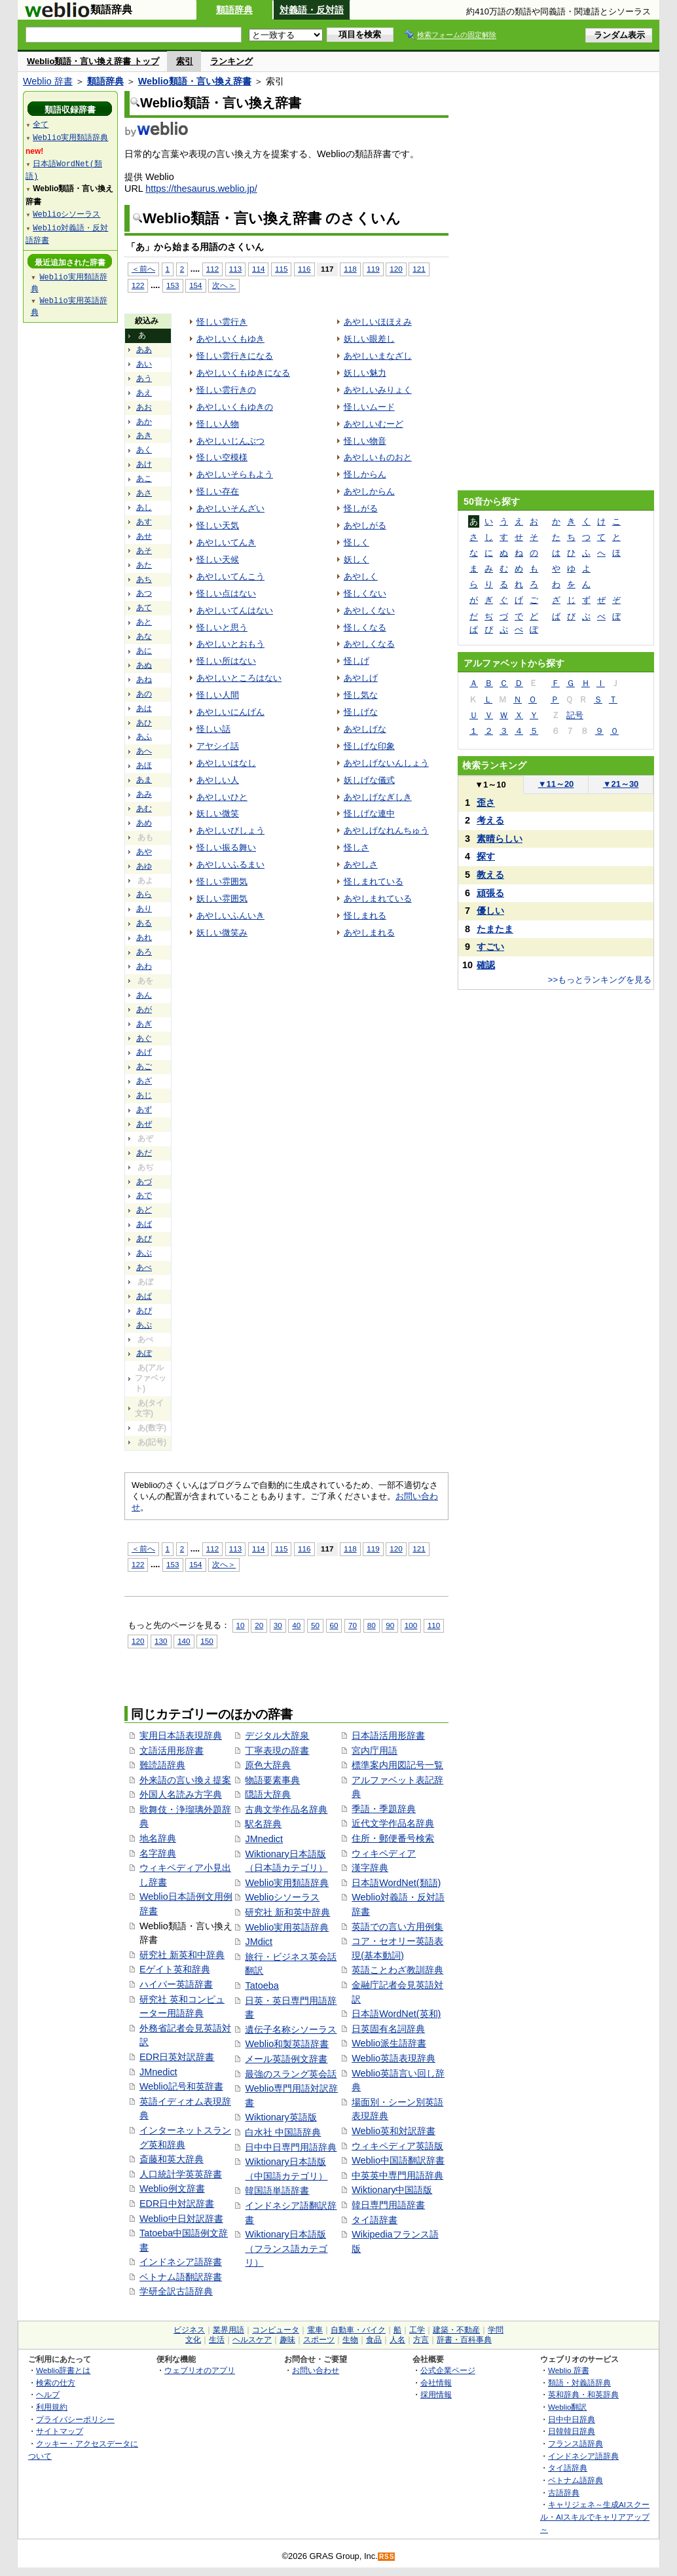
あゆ (144, 866)
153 (172, 285)
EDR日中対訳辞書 (176, 2203)
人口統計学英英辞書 (180, 2174)
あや (144, 851)
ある (144, 923)
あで (144, 1195)
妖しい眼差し (369, 339)
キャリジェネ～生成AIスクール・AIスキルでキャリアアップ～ (595, 2516)
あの (144, 693)
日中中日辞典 (571, 2419)
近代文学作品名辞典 (393, 1823)
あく (144, 449)
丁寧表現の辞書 (277, 1750)
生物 (350, 2340)
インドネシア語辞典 (583, 2456)
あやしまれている (378, 898)
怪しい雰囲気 (221, 881)
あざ (144, 1080)
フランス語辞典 (575, 2443)
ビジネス (189, 2330)
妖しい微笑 (217, 813)
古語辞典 (563, 2492)
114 (258, 268)
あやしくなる (369, 644)
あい (144, 364)
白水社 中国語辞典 (283, 2132)
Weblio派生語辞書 (389, 2043)
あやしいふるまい (230, 864)
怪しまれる (365, 915)
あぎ (144, 1023)
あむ (144, 808)
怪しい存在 (217, 491)
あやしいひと (221, 797)
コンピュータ (275, 2330)
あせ (144, 536)
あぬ (144, 665)
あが (144, 1009)
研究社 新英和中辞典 (182, 1955)
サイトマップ (59, 2431)
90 (390, 1625)
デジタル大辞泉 (277, 1735)
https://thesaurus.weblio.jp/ (201, 188)
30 (278, 1625)
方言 (421, 2340)
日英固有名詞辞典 (388, 2028)
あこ (144, 478)
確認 (486, 965)
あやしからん (369, 491)
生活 (217, 2340)
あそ (144, 550)
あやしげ (361, 678)
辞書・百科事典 (464, 2340)
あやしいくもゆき (230, 339)
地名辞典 (157, 1838)
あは (144, 708)
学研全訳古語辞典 (176, 2291)
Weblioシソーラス (282, 1897)
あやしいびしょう (230, 830)
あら (144, 894)
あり (144, 908)
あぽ (144, 1353)
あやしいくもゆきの (234, 407)
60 (334, 1625)
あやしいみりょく (378, 390)
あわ (144, 966)
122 (138, 285)
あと (144, 621)
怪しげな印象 (369, 746)
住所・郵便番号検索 (393, 1838)
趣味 (287, 2340)
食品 (374, 2340)
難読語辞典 (162, 1765)
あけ (144, 464)
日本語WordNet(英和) (396, 2013)
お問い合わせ (315, 2370)
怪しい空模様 (221, 457)
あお (144, 407)
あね (144, 679)
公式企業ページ (447, 2370)
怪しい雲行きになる (234, 356)
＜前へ (143, 268)
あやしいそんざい (230, 508)
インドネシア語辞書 (180, 2262)
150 (206, 1641)
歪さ (486, 802)
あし (144, 507)
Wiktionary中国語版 (392, 2190)
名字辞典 (157, 1853)
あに (144, 650)
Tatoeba (261, 1985)
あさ (144, 493)
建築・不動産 (456, 2330)
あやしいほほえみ (378, 322)
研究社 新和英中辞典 (287, 1912)
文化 (193, 2340)
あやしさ (361, 864)
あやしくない (369, 610)
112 (212, 268)
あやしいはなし (226, 763)
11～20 (556, 784)
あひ (144, 722)
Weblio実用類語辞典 (287, 1883)
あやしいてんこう (230, 576)
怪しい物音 (365, 441)
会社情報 (436, 2382)
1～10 (490, 784)
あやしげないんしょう (386, 763)
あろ (144, 951)
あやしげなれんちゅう (386, 830)
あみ (144, 794)
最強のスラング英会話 (291, 2074)
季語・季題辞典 (384, 1809)
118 (350, 268)
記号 (574, 715)
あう (144, 378)
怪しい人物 (217, 424)
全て (40, 124)
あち (144, 579)
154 (195, 285)
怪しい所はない (226, 661)
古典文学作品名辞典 (286, 1809)
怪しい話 (213, 729)
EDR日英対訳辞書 (176, 2057)
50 (315, 1625)
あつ (144, 593)
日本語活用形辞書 (388, 1735)
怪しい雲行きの (226, 390)
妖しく (356, 559)
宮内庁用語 (374, 1750)
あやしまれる (369, 932)
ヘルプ (48, 2394)
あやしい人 (217, 780)
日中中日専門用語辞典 (291, 2147)
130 (161, 1641)
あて (144, 607)
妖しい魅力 (365, 373)
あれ (144, 937)
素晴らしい (499, 838)
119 (373, 268)
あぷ (144, 1325)
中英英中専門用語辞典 (397, 2175)
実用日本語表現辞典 (180, 1735)
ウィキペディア (384, 1853)
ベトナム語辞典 (575, 2480)
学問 (495, 2330)
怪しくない (365, 593)
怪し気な (361, 695)
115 (281, 268)
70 (352, 1625)
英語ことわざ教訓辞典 (397, 1970)
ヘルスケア (252, 2340)
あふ (144, 736)
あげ (144, 1052)
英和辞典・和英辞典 (583, 2394)
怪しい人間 (217, 695)
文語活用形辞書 (171, 1750)
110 (434, 1625)
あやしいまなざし (378, 356)
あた (144, 565)
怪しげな (361, 712)
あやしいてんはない (234, 610)
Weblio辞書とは (63, 2370)
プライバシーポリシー (75, 2419)
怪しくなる (365, 627)
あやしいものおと (378, 457)
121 (418, 268)
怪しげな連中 (369, 813)
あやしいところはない (239, 678)
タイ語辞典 (567, 2467)
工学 (417, 2330)
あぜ (144, 1124)
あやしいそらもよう (234, 474)
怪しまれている (373, 881)
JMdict (258, 1941)
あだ (144, 1152)
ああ (144, 349)
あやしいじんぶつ (230, 441)
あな (144, 636)
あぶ (144, 1253)
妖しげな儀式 (369, 780)
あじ (144, 1095)
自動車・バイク (358, 2330)
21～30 (621, 784)
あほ (144, 765)
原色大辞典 (268, 1765)
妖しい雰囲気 (221, 898)
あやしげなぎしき (378, 797)
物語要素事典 (272, 1780)
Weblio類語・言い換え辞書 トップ (93, 61)
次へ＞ (224, 285)
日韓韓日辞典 (571, 2431)
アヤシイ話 (217, 746)
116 (304, 268)
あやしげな (365, 729)
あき (144, 435)
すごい (490, 946)
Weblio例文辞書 (172, 2188)
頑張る (490, 893)
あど (144, 1209)
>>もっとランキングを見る (599, 980)
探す (486, 856)
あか (144, 421)
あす (144, 521)
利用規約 (51, 2407)
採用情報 (436, 2394)
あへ (144, 750)
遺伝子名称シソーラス (291, 2029)
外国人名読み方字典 (180, 1794)
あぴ (144, 1310)
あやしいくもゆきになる (243, 373)
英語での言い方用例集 (397, 1926)
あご (144, 1066)
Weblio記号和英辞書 (181, 2086)
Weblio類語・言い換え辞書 (194, 81)
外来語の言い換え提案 (185, 1780)
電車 (315, 2330)
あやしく (361, 576)
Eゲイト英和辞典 (174, 1969)
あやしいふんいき (230, 915)
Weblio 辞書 (48, 81)
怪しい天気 (217, 525)
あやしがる (365, 525)
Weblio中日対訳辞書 (181, 2218)
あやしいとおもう (230, 644)
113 (235, 268)
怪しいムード (369, 407)
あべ (144, 1267)
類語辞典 (234, 10)
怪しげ (356, 661)
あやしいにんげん (230, 712)
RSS (387, 2556)
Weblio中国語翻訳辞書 (398, 2160)
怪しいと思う (221, 627)
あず (144, 1109)
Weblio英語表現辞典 (393, 2058)
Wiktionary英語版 (280, 2117)
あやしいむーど (373, 424)
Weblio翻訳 (567, 2407)
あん (144, 995)
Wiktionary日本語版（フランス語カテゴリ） (286, 2248)
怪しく (356, 542)
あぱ (144, 1296)
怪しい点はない (226, 593)
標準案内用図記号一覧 (397, 1765)
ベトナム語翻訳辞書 (180, 2277)
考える (490, 820)
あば (144, 1224)
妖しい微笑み (221, 932)
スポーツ (319, 2340)
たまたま (495, 929)
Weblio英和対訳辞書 (393, 2131)
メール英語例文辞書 (286, 2059)
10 (240, 1625)
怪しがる (361, 508)
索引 (184, 61)
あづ (144, 1181)
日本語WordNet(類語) (396, 1883)
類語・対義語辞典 (579, 2382)
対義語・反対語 (312, 10)
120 (396, 268)
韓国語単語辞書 (277, 2190)
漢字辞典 (370, 1867)
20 (259, 1625)
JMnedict (158, 2072)
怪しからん (365, 474)
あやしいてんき (226, 542)
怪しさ (356, 847)
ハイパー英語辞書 (176, 1984)
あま (144, 779)
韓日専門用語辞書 (388, 2205)
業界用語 (228, 2330)
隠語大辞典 (268, 1794)
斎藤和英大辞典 (171, 2159)
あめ (144, 822)
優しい (490, 910)
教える (490, 874)
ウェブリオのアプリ (199, 2370)
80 (371, 1625)
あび (144, 1238)
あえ (144, 392)
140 (183, 1641)
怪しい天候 (217, 559)
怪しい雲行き (221, 322)
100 (411, 1625)
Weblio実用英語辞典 (287, 1927)
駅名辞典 (263, 1824)
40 (296, 1625)
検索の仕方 (55, 2382)
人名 (397, 2340)
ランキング (231, 61)
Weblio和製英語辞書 (287, 2044)
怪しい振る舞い (226, 847)
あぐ (144, 1038)
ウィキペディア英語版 (397, 2146)
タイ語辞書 (374, 2220)
